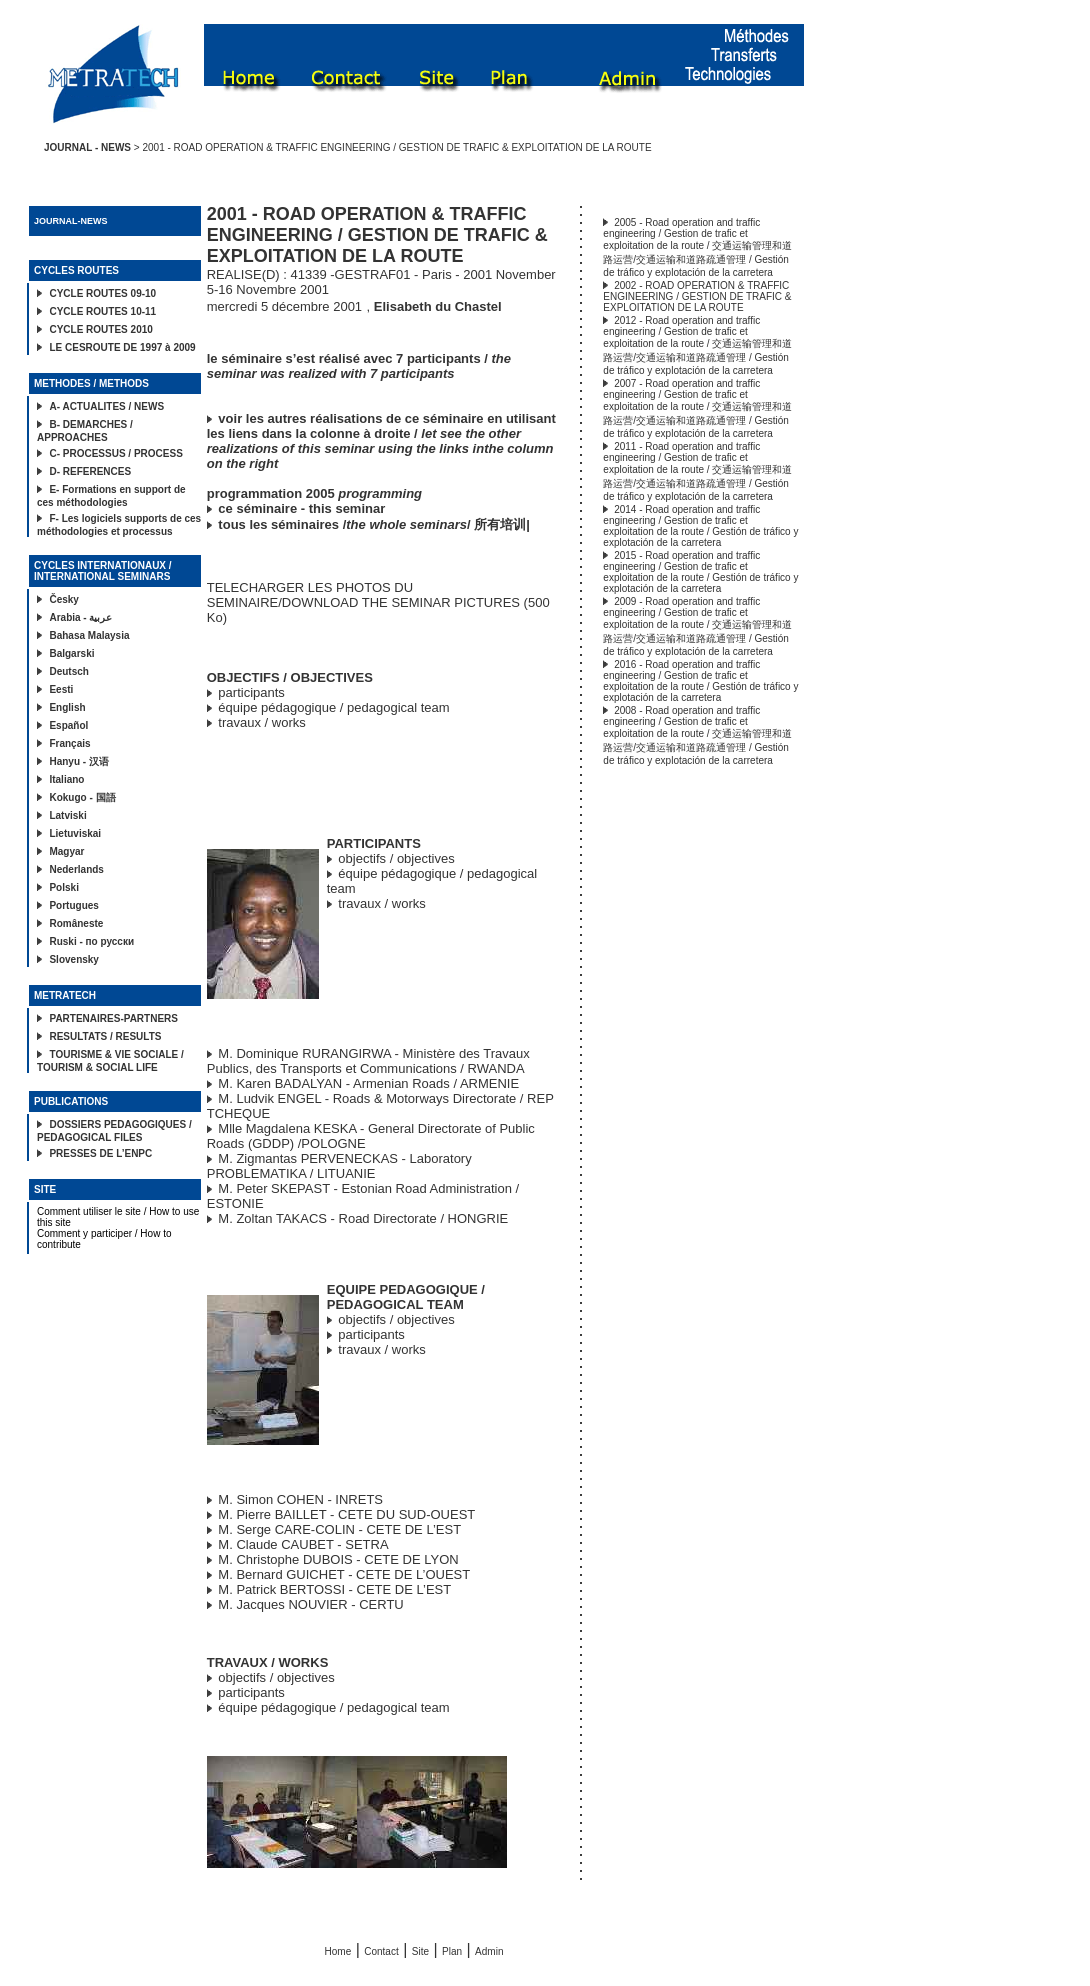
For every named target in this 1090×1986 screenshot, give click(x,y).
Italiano (66, 779)
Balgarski (71, 653)
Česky (63, 599)
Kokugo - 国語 (82, 797)
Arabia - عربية (80, 617)
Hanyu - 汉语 (78, 761)
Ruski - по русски (91, 941)
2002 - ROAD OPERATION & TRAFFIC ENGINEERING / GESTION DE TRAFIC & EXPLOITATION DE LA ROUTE (697, 296)
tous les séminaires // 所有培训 (372, 524)
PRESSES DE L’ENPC (100, 1153)
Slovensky (73, 959)
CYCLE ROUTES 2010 (100, 329)
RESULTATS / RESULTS (105, 1036)
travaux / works (261, 722)
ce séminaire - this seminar (301, 508)
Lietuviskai (75, 833)
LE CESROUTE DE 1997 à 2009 (122, 347)
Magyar (66, 851)
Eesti (61, 689)
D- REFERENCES (90, 471)
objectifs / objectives (396, 858)
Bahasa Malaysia (89, 635)
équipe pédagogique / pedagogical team (333, 707)
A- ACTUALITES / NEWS (106, 406)
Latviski (67, 815)
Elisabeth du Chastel (438, 306)
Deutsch (68, 671)
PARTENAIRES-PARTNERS (113, 1018)
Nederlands (76, 869)
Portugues (73, 905)
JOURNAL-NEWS (71, 221)
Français (69, 743)
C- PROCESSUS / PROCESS (115, 453)
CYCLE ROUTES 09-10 (102, 293)
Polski (63, 887)
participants (251, 692)
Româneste (76, 923)
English (67, 707)
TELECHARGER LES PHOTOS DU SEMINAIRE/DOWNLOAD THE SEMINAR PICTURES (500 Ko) (378, 602)
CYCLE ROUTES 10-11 (102, 311)
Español (68, 725)
